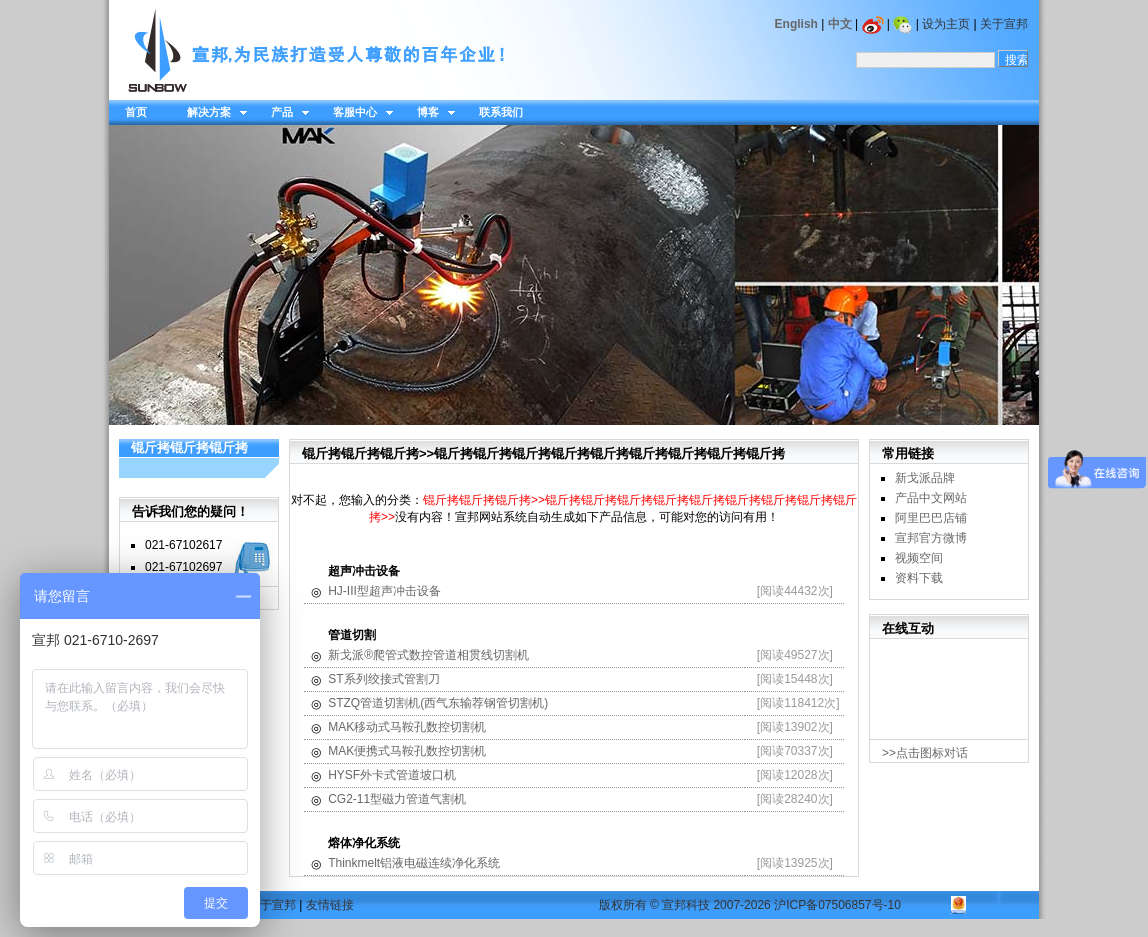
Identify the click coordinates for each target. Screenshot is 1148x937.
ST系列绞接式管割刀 (383, 679)
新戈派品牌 (925, 478)
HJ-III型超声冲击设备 (384, 591)
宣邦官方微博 (931, 538)
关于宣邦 (1004, 24)
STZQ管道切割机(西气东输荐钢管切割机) (438, 703)
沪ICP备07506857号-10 (837, 905)
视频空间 (919, 558)
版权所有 (623, 905)
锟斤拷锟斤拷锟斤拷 (189, 447)
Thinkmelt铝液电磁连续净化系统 (414, 863)
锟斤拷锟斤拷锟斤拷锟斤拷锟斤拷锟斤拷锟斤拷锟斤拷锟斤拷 (609, 453)
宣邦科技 (686, 905)
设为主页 (946, 24)
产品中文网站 (931, 498)
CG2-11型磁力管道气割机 (397, 799)
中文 (840, 24)
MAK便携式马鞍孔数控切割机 (407, 751)
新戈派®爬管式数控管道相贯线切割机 (428, 655)
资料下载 (919, 578)
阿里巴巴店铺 (931, 518)
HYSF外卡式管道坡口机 (392, 775)
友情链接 (330, 905)
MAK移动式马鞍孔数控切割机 (407, 727)
